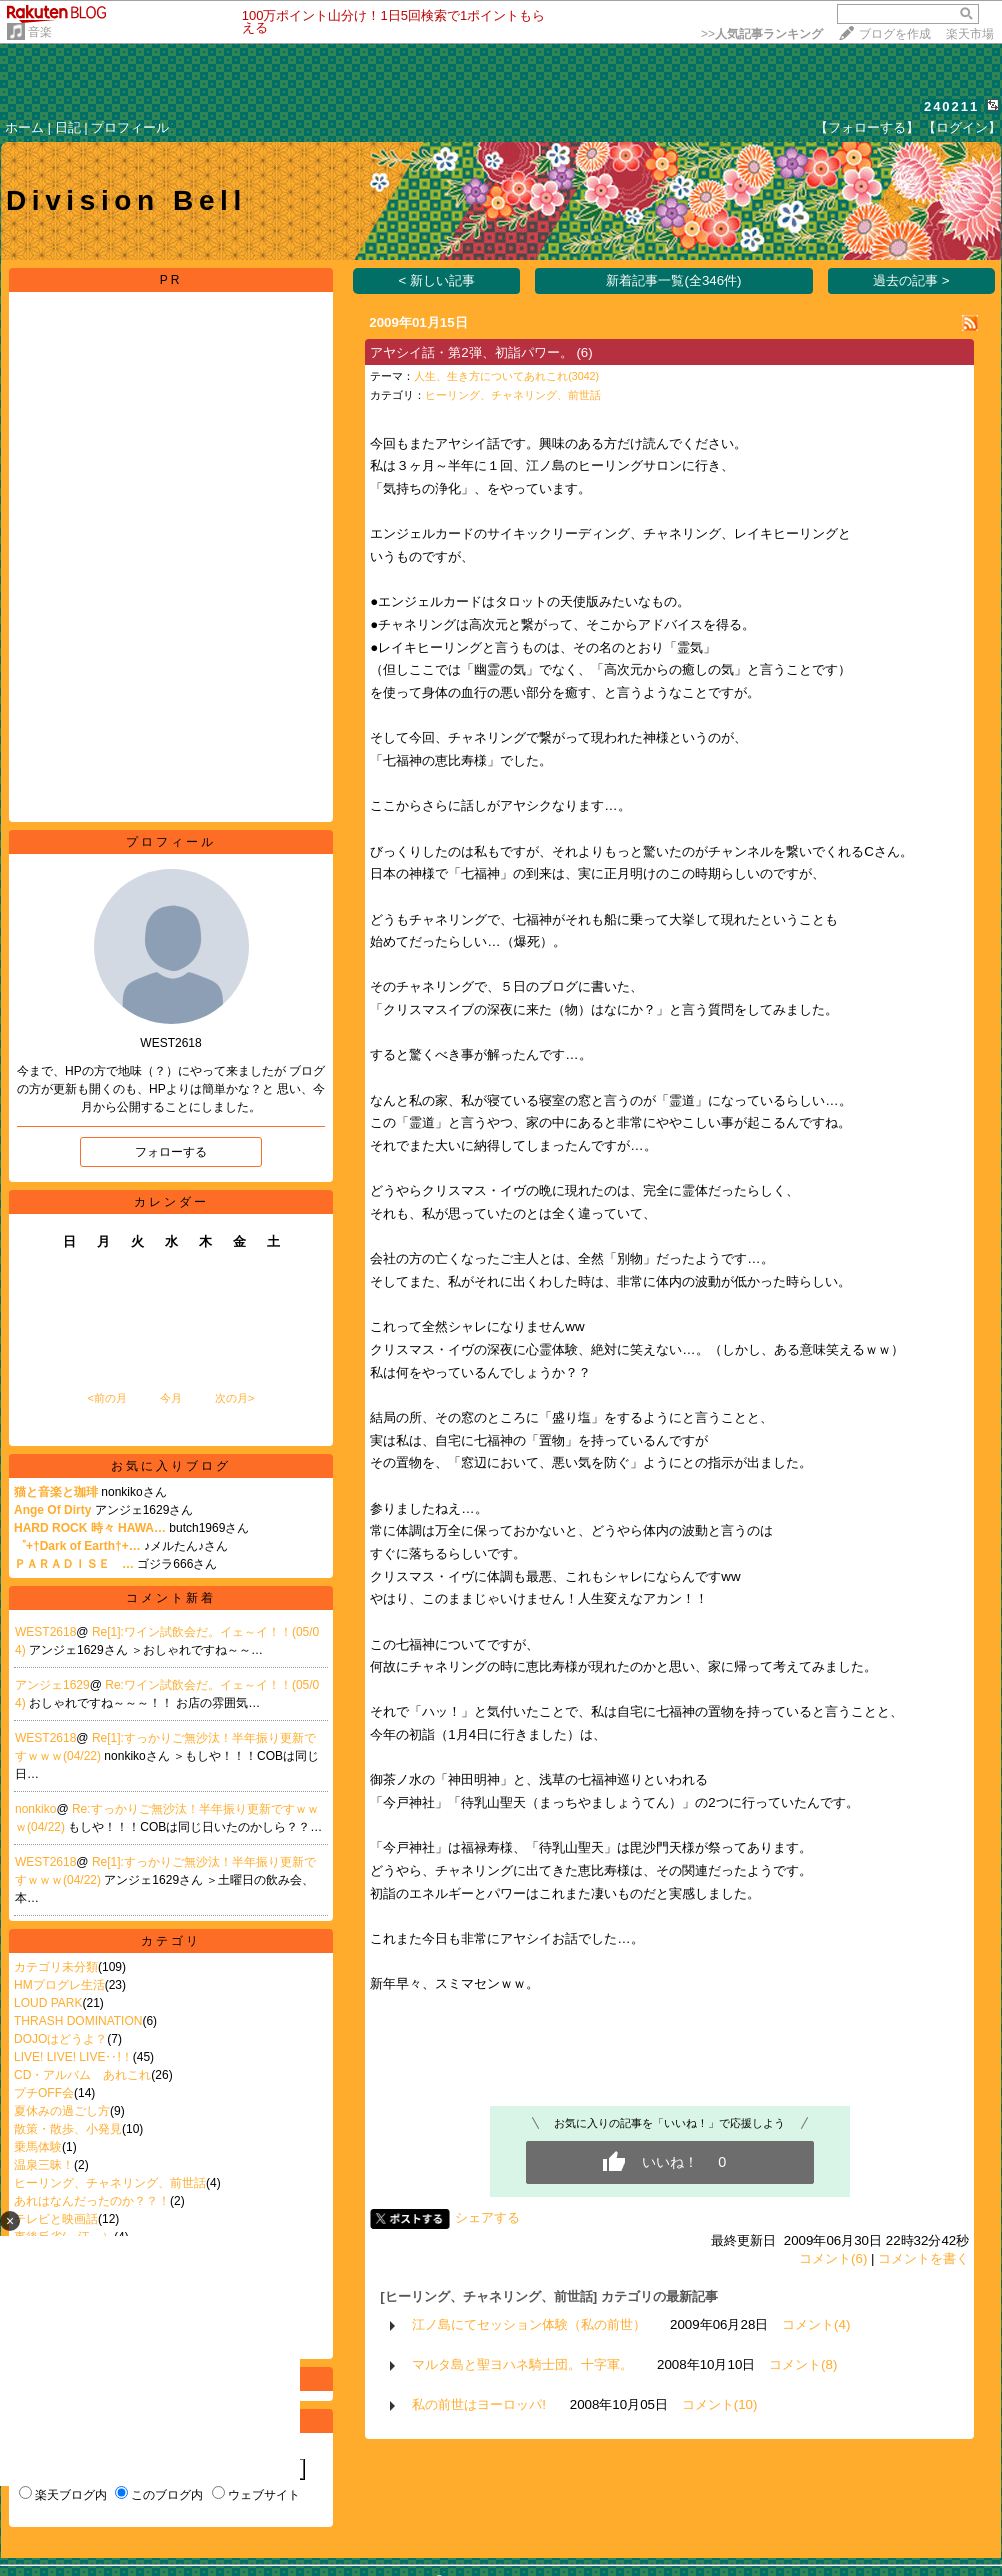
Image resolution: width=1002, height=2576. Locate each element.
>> (762, 34)
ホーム (24, 127)
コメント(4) (816, 2324)
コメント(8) (803, 2364)
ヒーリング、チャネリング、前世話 (110, 2183)
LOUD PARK (48, 2003)
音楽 (40, 32)
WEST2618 (45, 1632)
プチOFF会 (44, 2093)
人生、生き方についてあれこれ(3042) (506, 376)
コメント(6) (833, 2258)
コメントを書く (923, 2258)
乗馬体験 (38, 2147)
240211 (951, 106)
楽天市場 (970, 34)
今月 (171, 1398)
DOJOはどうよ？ (60, 2039)
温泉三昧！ (44, 2165)
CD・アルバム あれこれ (82, 2075)
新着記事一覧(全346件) (673, 280)
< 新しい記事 (437, 280)
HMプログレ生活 (59, 1985)
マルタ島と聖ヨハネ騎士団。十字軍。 (522, 2364)
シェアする (487, 2217)
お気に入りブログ (171, 1466)
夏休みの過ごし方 (62, 2111)
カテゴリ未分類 (56, 1967)
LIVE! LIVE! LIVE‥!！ (73, 2057)
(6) (584, 352)
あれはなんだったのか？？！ (92, 2201)
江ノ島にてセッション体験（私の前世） (529, 2324)
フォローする (171, 1152)
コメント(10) (720, 2404)
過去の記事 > (911, 280)
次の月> (234, 1398)
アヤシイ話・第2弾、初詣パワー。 (471, 352)
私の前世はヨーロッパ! (479, 2404)
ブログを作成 (895, 34)
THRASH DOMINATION (78, 2021)
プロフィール (130, 127)
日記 (68, 127)
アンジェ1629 (52, 1685)
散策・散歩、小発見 (68, 2129)
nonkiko (35, 1809)
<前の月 (106, 1398)
